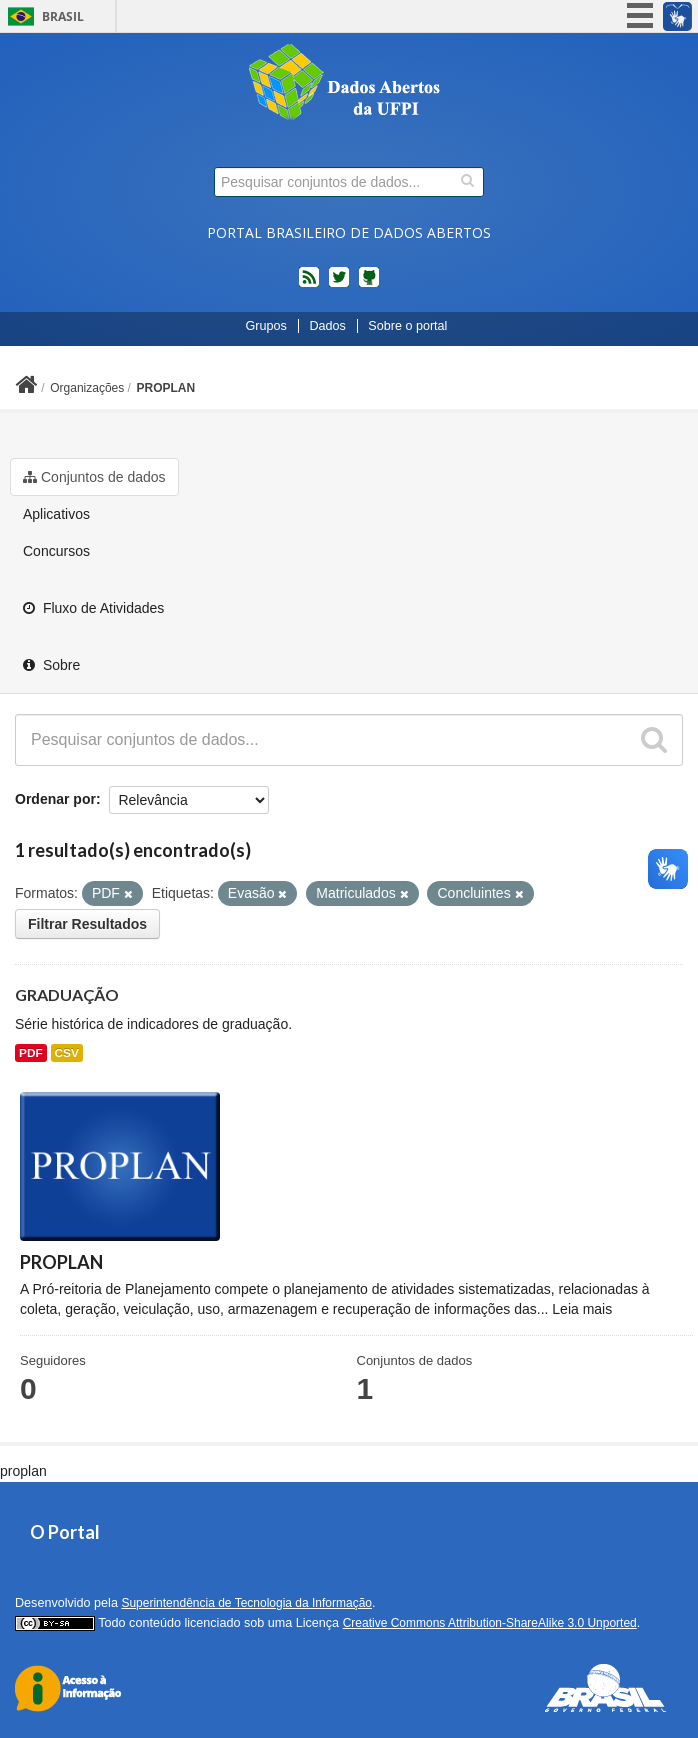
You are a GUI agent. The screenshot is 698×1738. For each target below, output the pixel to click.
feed (309, 285)
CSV (67, 1053)
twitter (339, 285)
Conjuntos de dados (94, 477)
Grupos (266, 326)
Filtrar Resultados (87, 924)
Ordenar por (55, 799)
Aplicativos (56, 514)
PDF (31, 1053)
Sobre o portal (407, 326)
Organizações (87, 388)
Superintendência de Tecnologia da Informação (246, 1603)
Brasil (63, 16)
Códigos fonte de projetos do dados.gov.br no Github (369, 285)
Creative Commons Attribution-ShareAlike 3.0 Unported (490, 1623)
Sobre (51, 665)
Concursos (56, 551)
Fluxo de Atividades (93, 608)
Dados (327, 326)
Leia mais (582, 1309)
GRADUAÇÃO (67, 994)
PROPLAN (166, 388)
